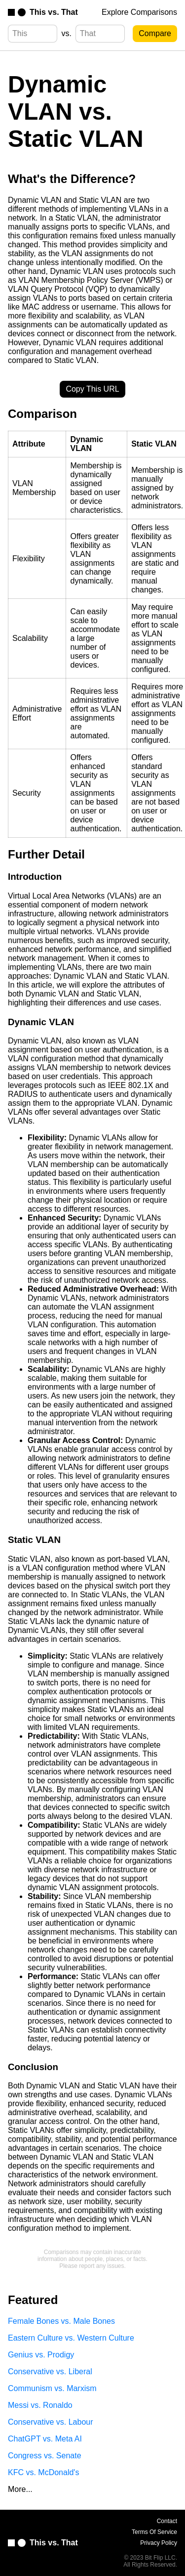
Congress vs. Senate (44, 2455)
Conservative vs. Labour (50, 2422)
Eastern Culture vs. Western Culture (71, 2338)
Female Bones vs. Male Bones (61, 2321)
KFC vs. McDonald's (43, 2472)
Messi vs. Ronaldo (40, 2405)
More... (20, 2489)
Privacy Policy (158, 2542)
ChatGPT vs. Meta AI (45, 2439)
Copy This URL (92, 389)
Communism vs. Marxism (52, 2388)
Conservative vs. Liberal (50, 2371)
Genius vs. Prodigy (41, 2354)
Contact (167, 2521)
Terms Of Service (154, 2532)
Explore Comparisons (139, 12)
